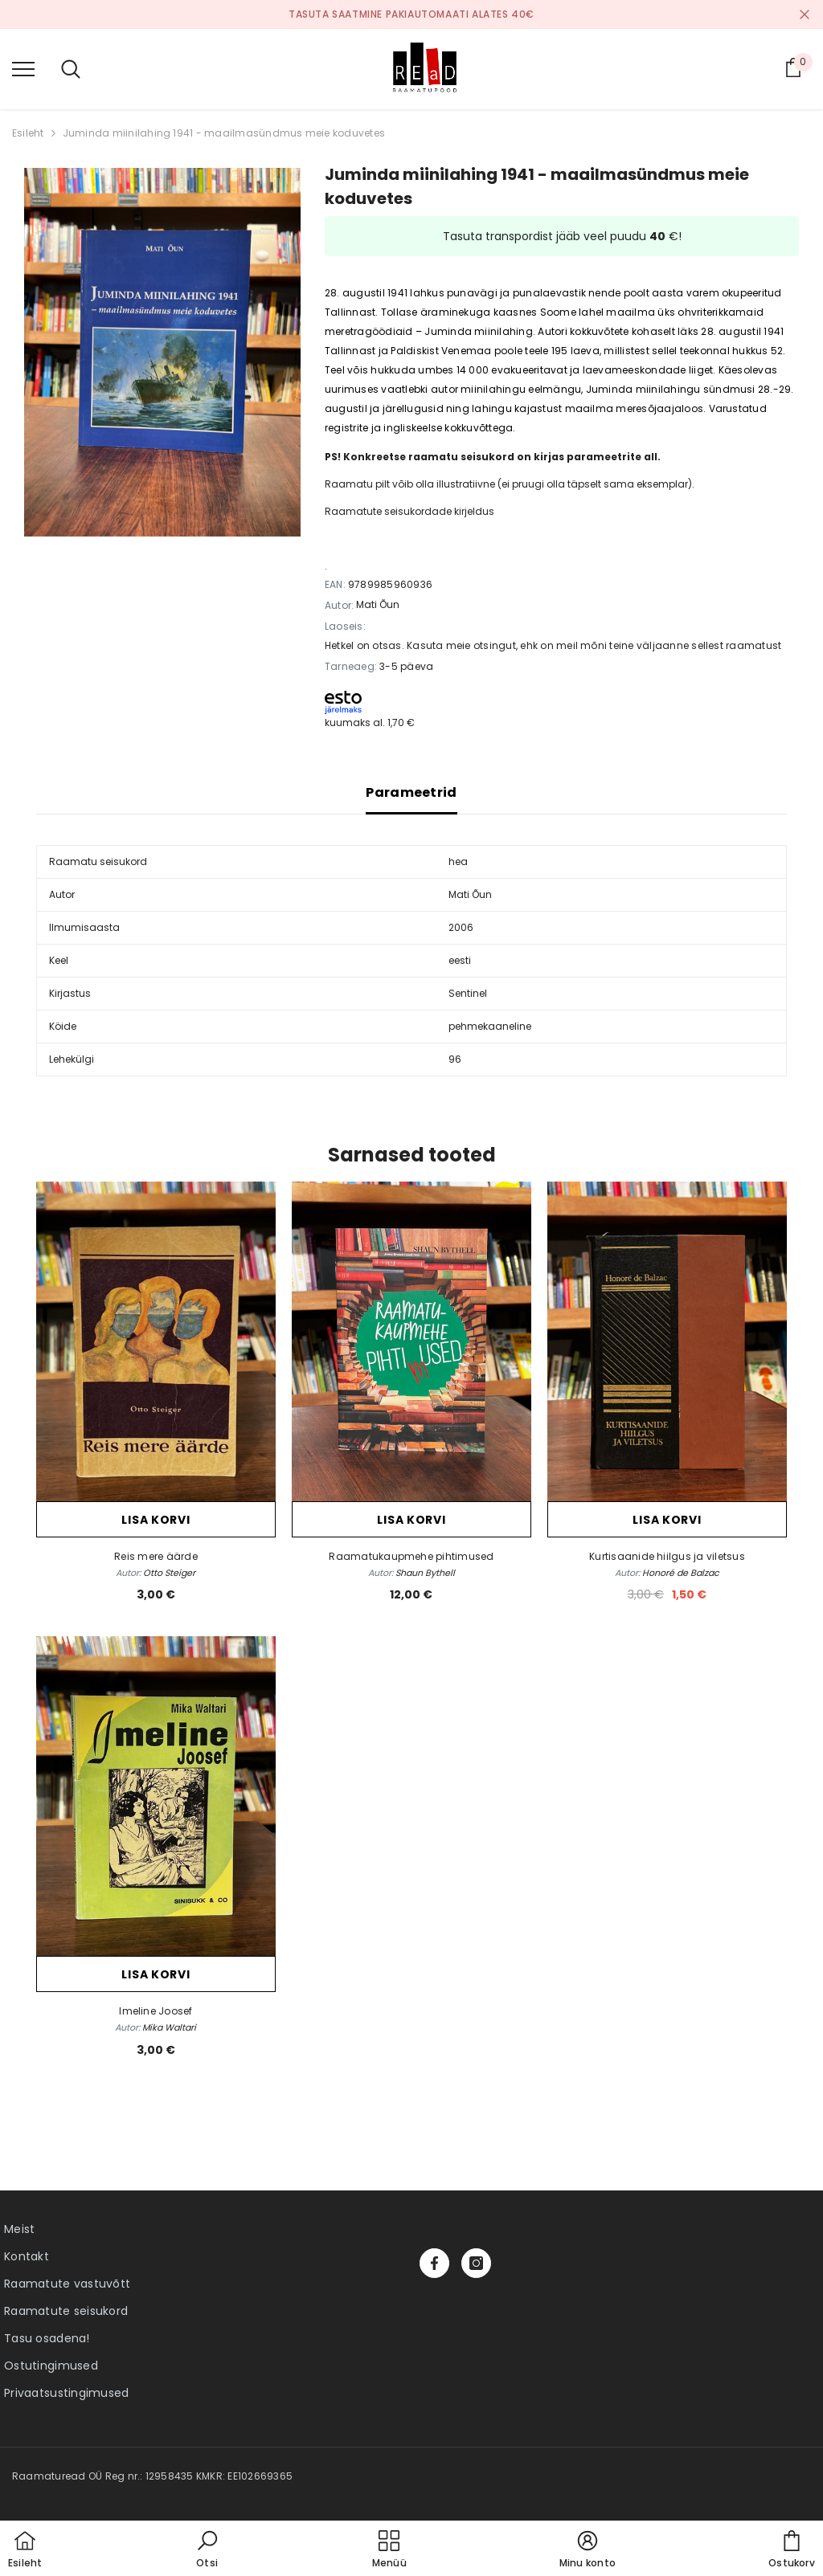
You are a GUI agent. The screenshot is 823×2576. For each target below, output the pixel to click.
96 (454, 1059)
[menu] (23, 68)
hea (458, 861)
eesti (459, 960)
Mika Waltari (169, 2027)
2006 (460, 927)
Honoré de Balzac (680, 1572)
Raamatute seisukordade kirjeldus (409, 511)
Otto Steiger (169, 1572)
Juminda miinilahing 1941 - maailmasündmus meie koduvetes (224, 133)
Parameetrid (411, 792)
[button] (207, 2550)
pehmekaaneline (489, 1026)
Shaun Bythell (425, 1572)
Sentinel (467, 993)
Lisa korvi (155, 1520)
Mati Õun (377, 604)
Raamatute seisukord (66, 2311)
